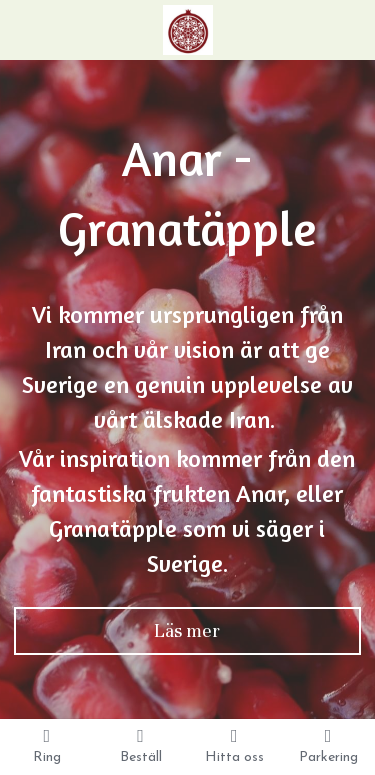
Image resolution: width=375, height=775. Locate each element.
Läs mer (187, 630)
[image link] (188, 28)
